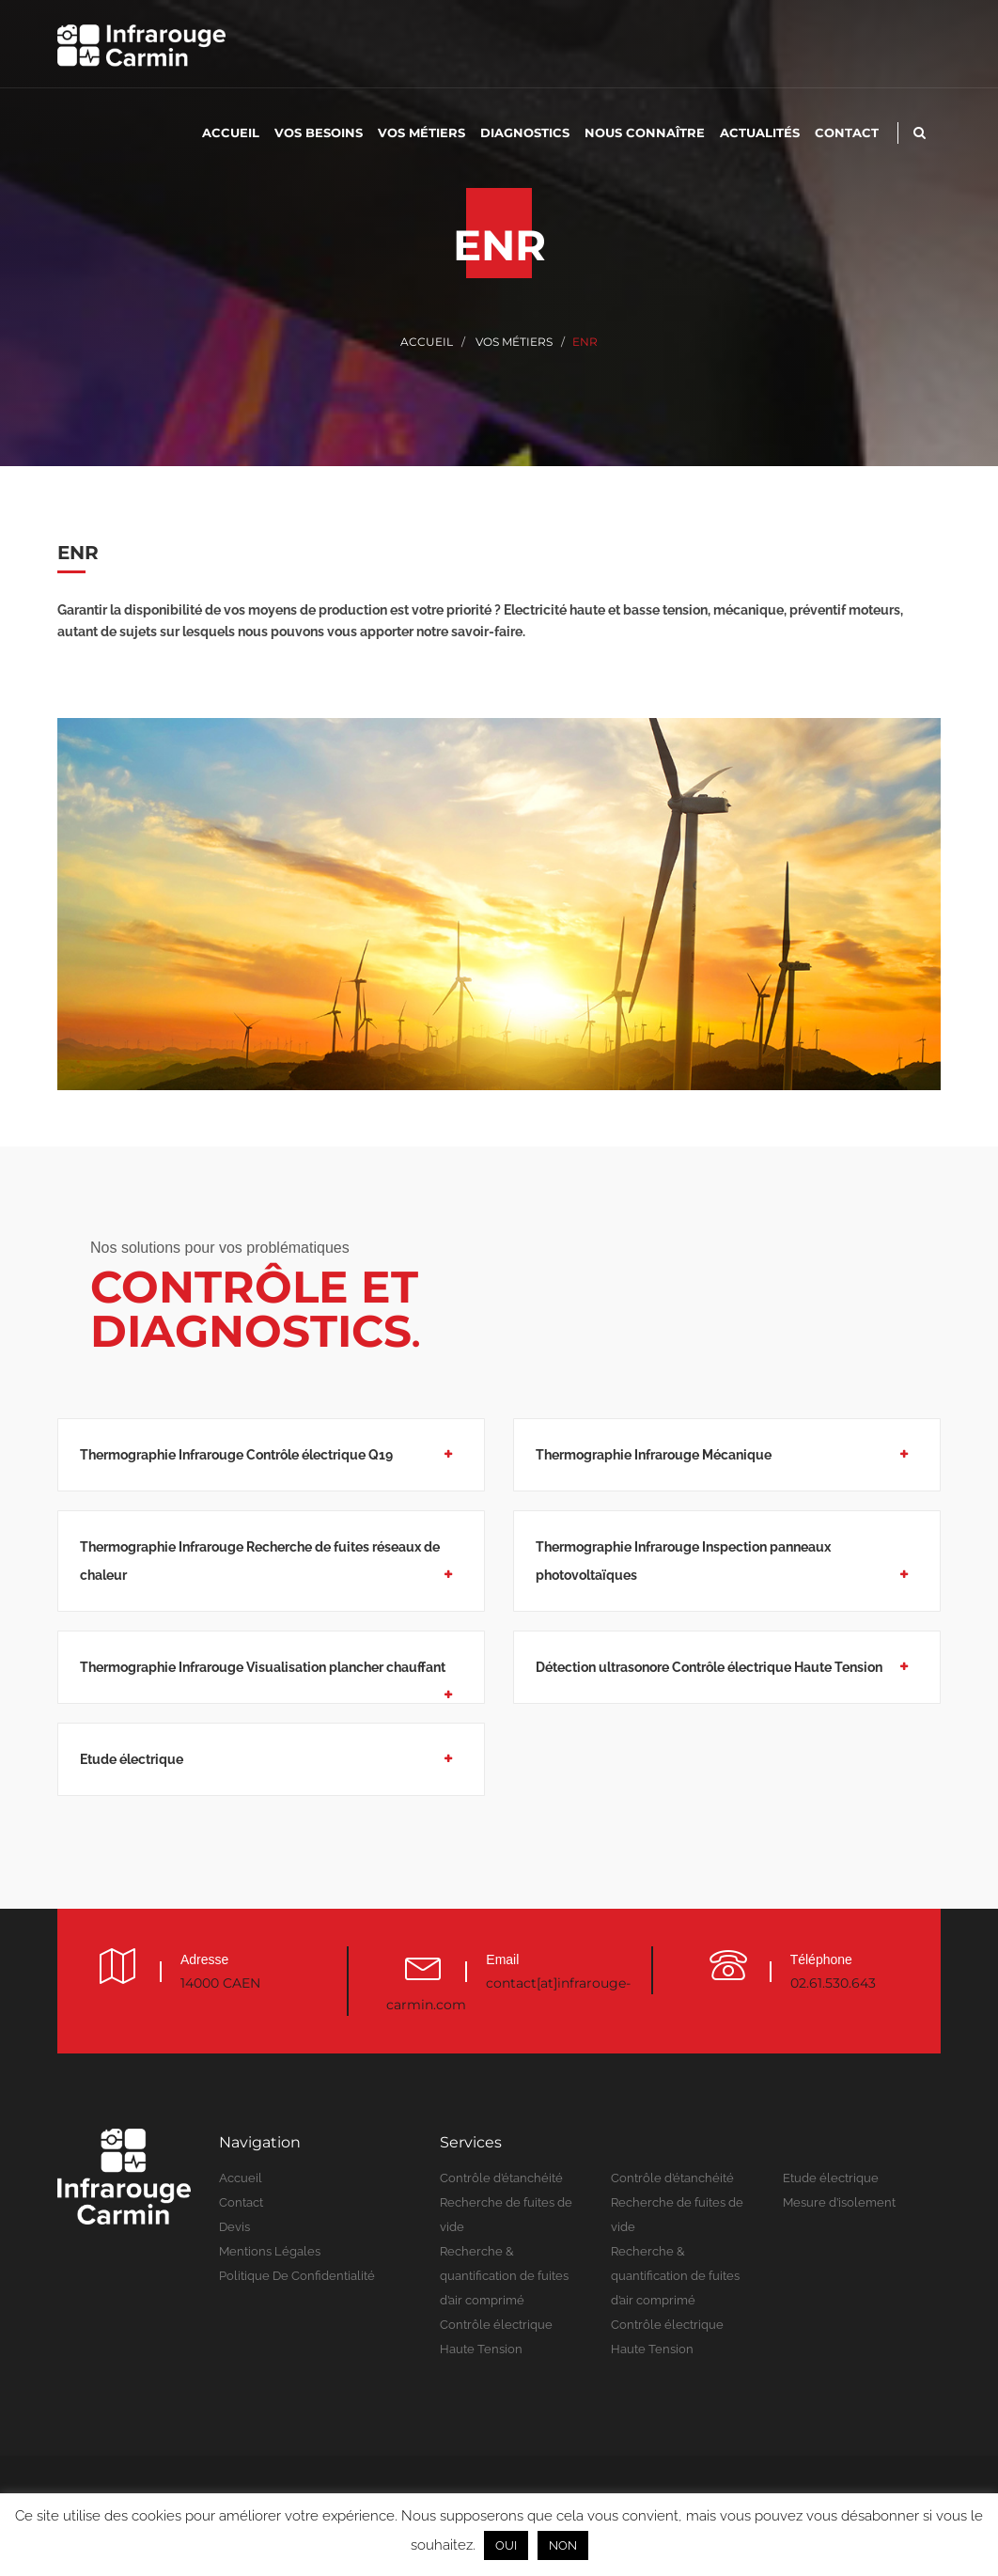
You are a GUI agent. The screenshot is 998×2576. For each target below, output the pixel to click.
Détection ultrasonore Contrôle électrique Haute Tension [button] (709, 1667)
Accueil (230, 132)
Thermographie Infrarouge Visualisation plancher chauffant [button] (262, 1667)
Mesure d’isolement (839, 2202)
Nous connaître (645, 132)
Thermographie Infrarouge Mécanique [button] (654, 1454)
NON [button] (563, 2545)
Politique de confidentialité (297, 2276)
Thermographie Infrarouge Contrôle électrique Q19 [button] (236, 1454)
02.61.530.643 (833, 1983)
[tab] (271, 1466)
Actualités (760, 132)
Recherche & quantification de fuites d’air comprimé (504, 2275)
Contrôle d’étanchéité (501, 2178)
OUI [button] (506, 2545)
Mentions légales (269, 2251)
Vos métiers (421, 132)
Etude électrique (831, 2178)
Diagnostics (524, 132)
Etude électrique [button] (131, 1759)
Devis (234, 2227)
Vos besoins (318, 132)
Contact (847, 132)
